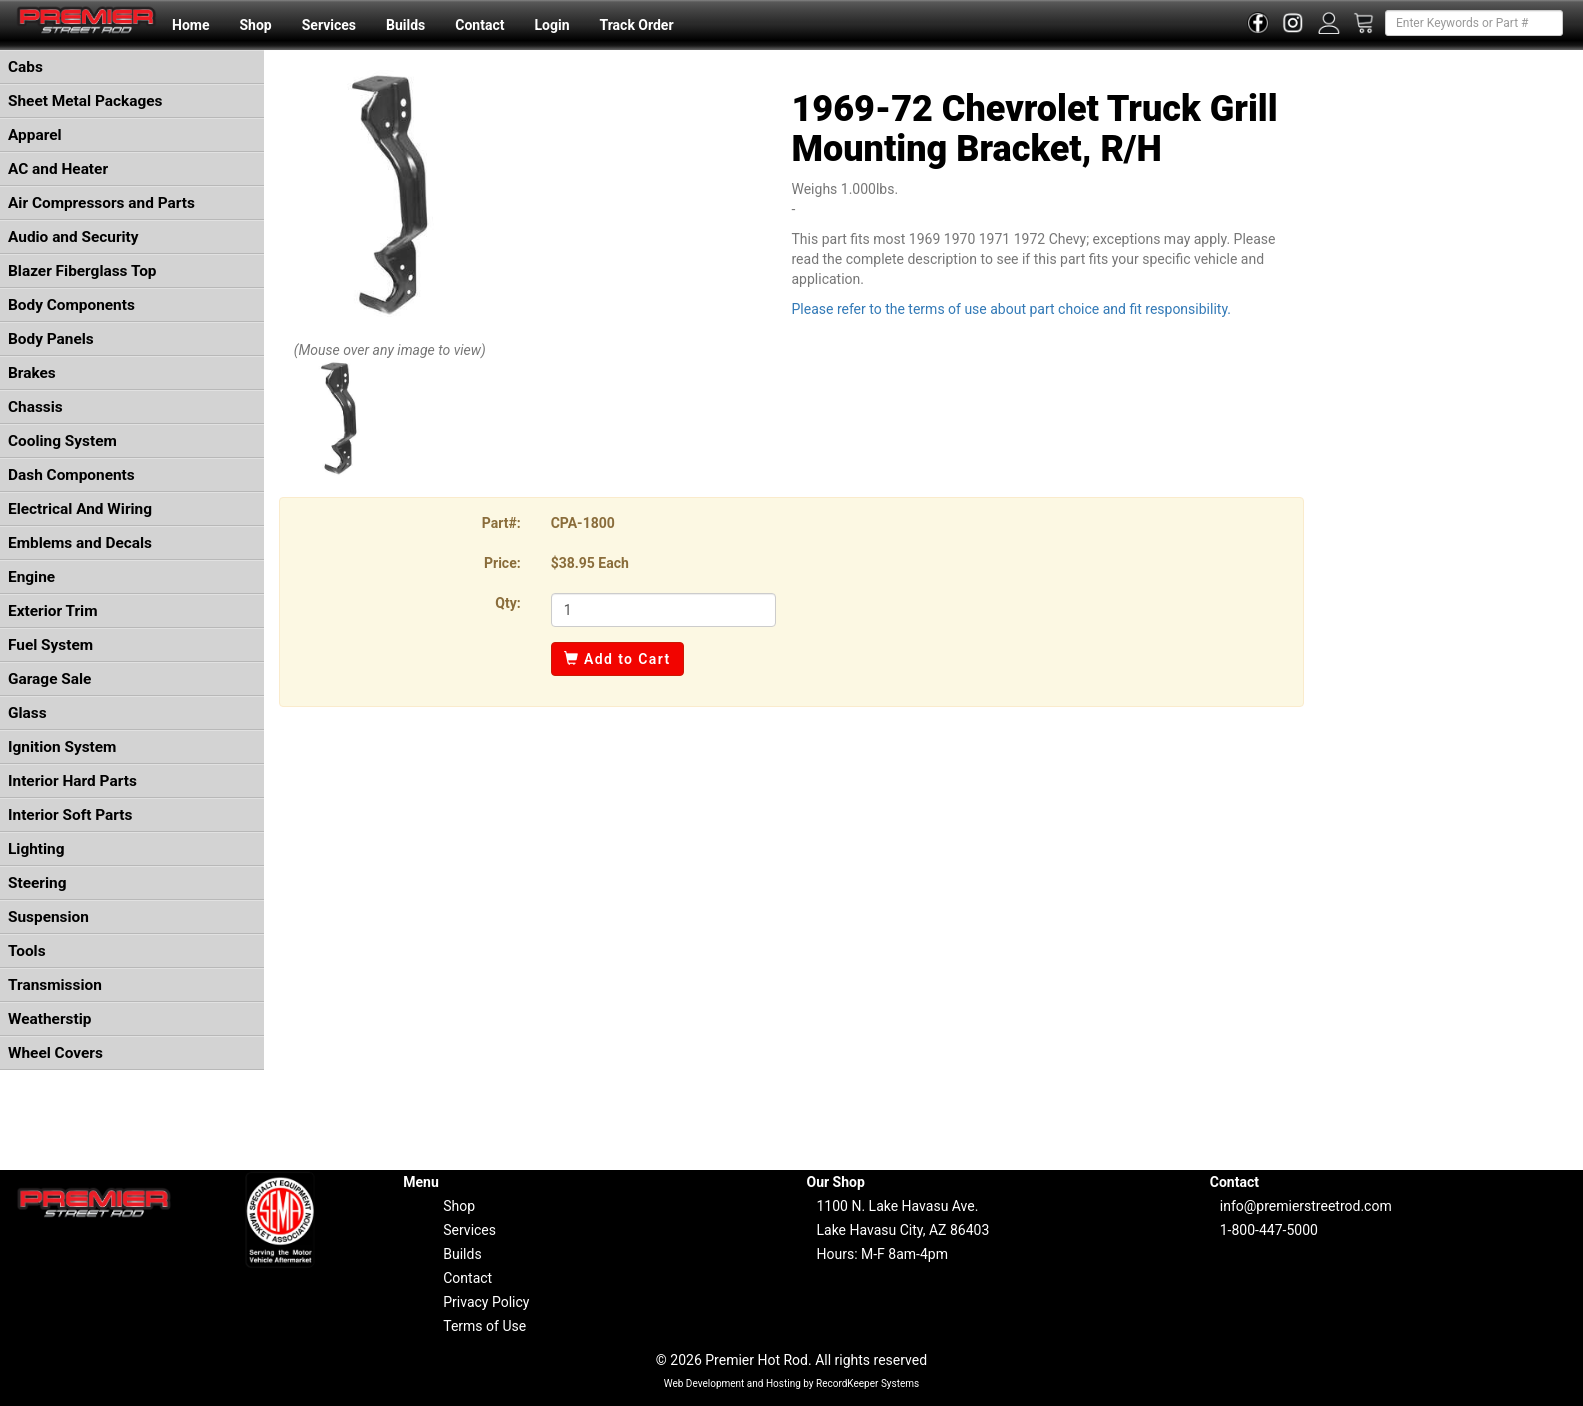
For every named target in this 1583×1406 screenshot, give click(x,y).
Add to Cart (617, 659)
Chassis (35, 407)
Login (551, 25)
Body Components (71, 305)
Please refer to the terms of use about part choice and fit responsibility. (1011, 309)
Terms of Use (484, 1326)
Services (329, 25)
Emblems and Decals (80, 543)
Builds (405, 25)
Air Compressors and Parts (101, 203)
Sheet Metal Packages (85, 101)
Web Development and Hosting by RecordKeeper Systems (792, 1383)
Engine (31, 577)
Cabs (25, 67)
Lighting (36, 849)
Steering (37, 883)
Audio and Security (73, 237)
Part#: (501, 523)
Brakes (32, 373)
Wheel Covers (55, 1053)
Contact (479, 25)
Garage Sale (49, 679)
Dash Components (71, 475)
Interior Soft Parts (70, 815)
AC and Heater (58, 169)
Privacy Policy (486, 1302)
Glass (27, 713)
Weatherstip (49, 1019)
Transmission (55, 985)
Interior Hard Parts (72, 781)
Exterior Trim (53, 611)
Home (190, 25)
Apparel (35, 135)
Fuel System (50, 645)
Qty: (507, 603)
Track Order (636, 25)
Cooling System (62, 441)
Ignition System (62, 747)
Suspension (48, 917)
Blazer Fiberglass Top (82, 271)
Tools (27, 951)
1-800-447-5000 (1269, 1230)
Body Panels (51, 339)
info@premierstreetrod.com (1306, 1206)
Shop (255, 25)
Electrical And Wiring (80, 509)
